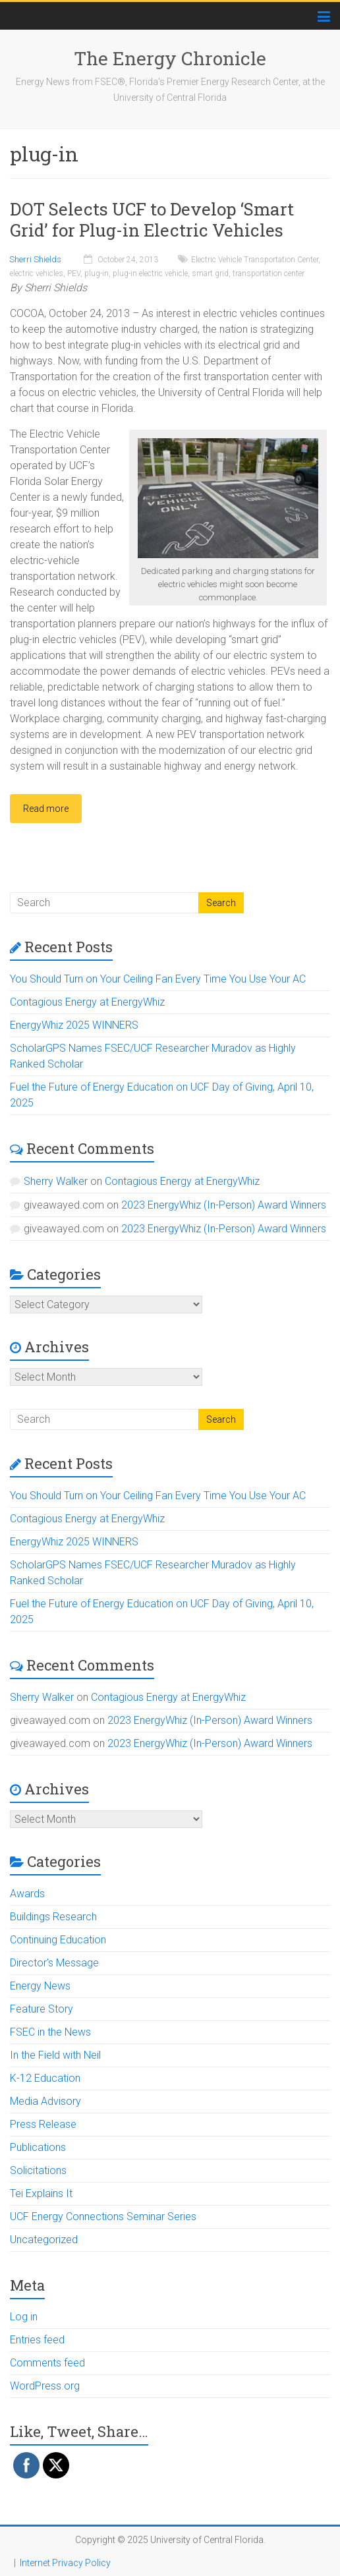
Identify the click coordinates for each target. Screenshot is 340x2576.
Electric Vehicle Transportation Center (254, 259)
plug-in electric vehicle (150, 273)
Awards (27, 1893)
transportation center (268, 273)
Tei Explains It (41, 2193)
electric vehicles (36, 273)
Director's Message (54, 1963)
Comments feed (47, 2363)
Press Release (43, 2124)
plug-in (96, 273)
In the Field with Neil (55, 2055)
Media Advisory (45, 2101)
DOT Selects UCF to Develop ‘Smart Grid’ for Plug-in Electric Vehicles (152, 219)
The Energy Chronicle (170, 58)
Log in (24, 2316)
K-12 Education (45, 2078)
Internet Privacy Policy (65, 2563)
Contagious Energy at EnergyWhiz (87, 1002)
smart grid (210, 273)
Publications (38, 2147)
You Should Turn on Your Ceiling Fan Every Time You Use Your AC (158, 979)
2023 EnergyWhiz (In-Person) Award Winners (223, 1205)
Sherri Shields (35, 259)
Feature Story (41, 2009)
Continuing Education (58, 1939)
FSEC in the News (50, 2032)
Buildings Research (53, 1916)
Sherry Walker (56, 1181)
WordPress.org (45, 2386)
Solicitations (38, 2170)
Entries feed (37, 2339)
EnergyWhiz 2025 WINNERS (74, 1025)
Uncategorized (44, 2239)
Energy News (40, 1986)
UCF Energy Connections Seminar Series (103, 2216)
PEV (73, 273)
